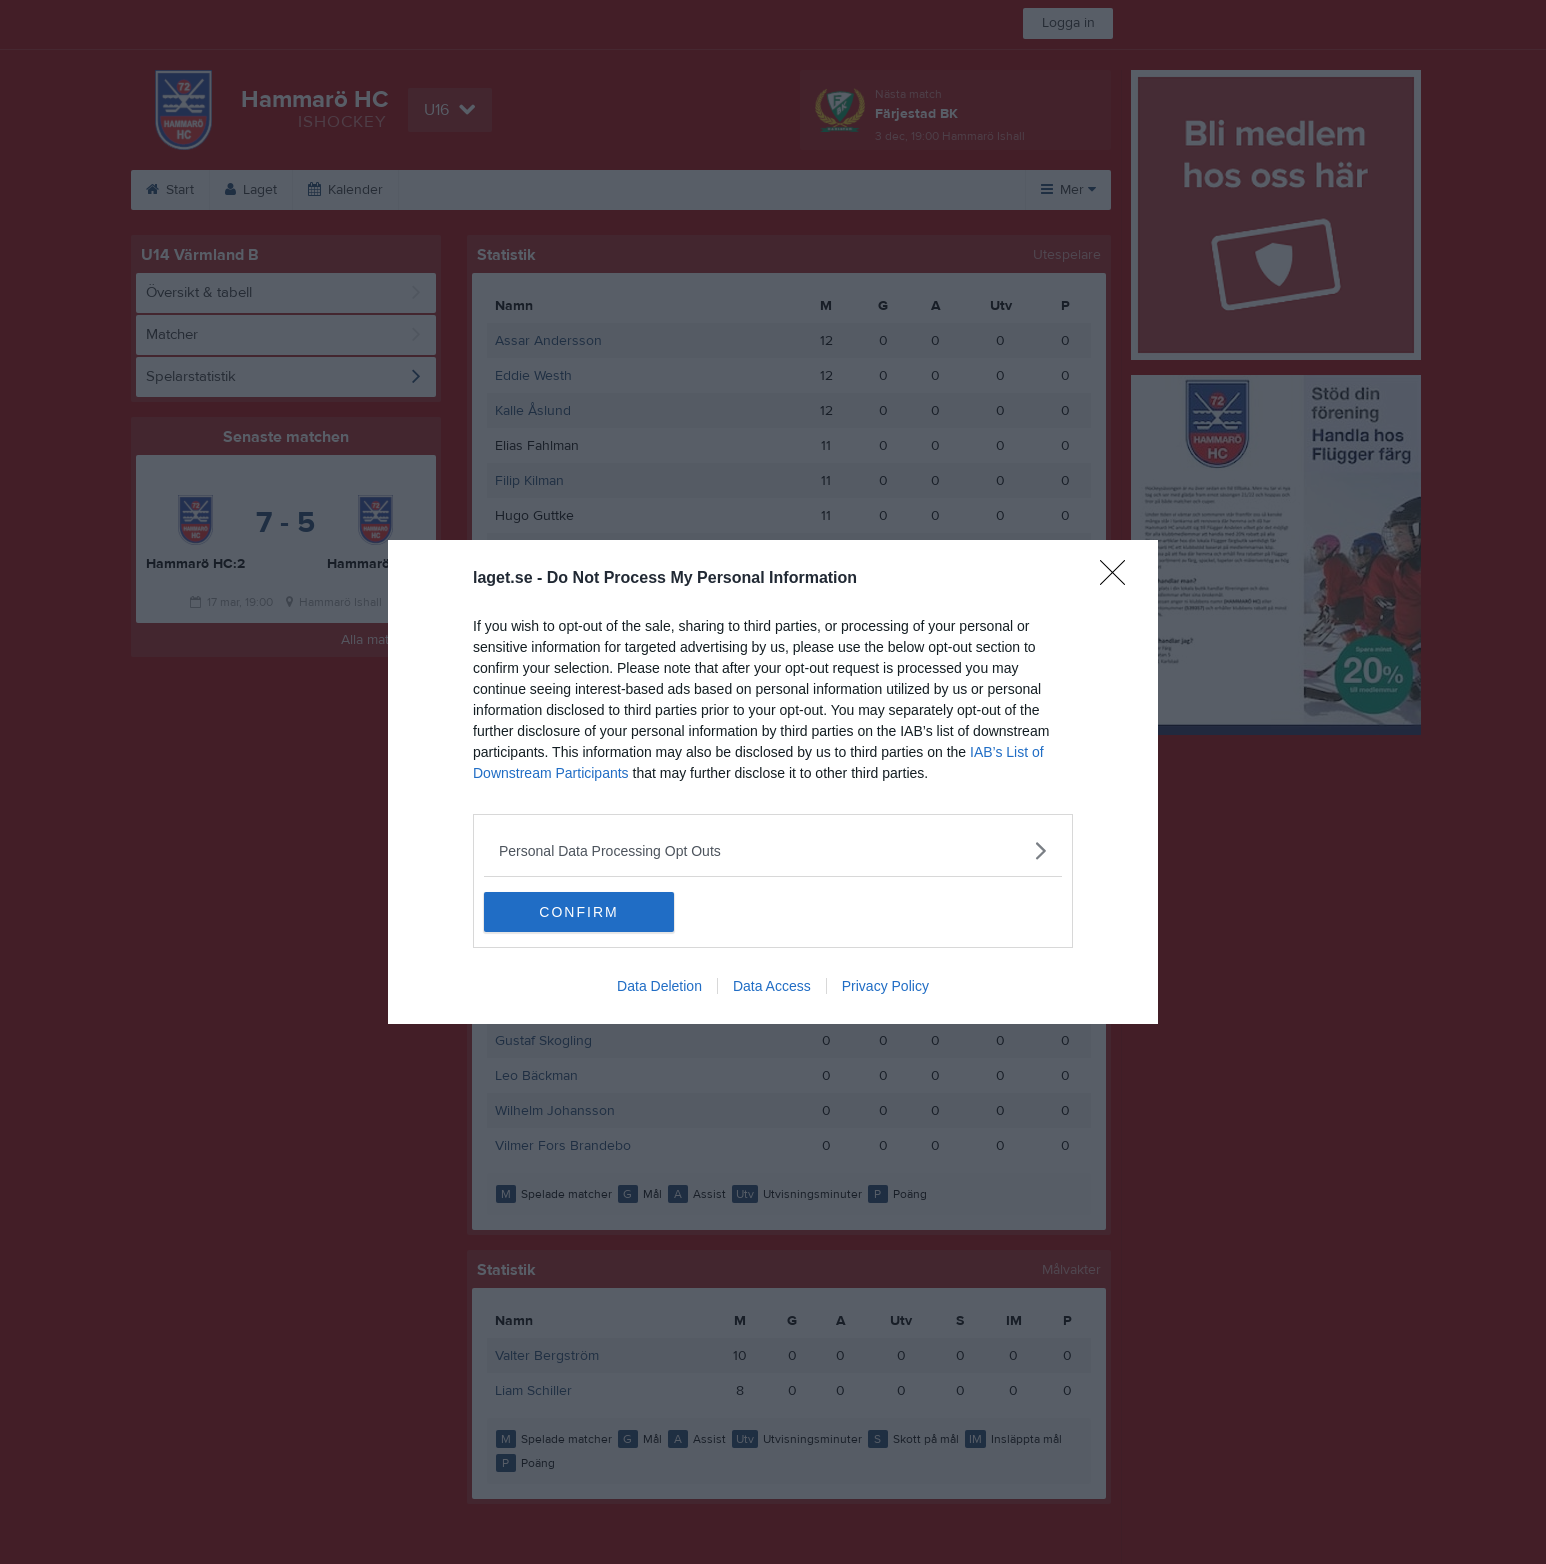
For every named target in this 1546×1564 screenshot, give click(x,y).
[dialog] (773, 782)
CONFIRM (578, 912)
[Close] (1119, 579)
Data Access (772, 986)
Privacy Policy (885, 986)
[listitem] (773, 850)
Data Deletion (659, 986)
